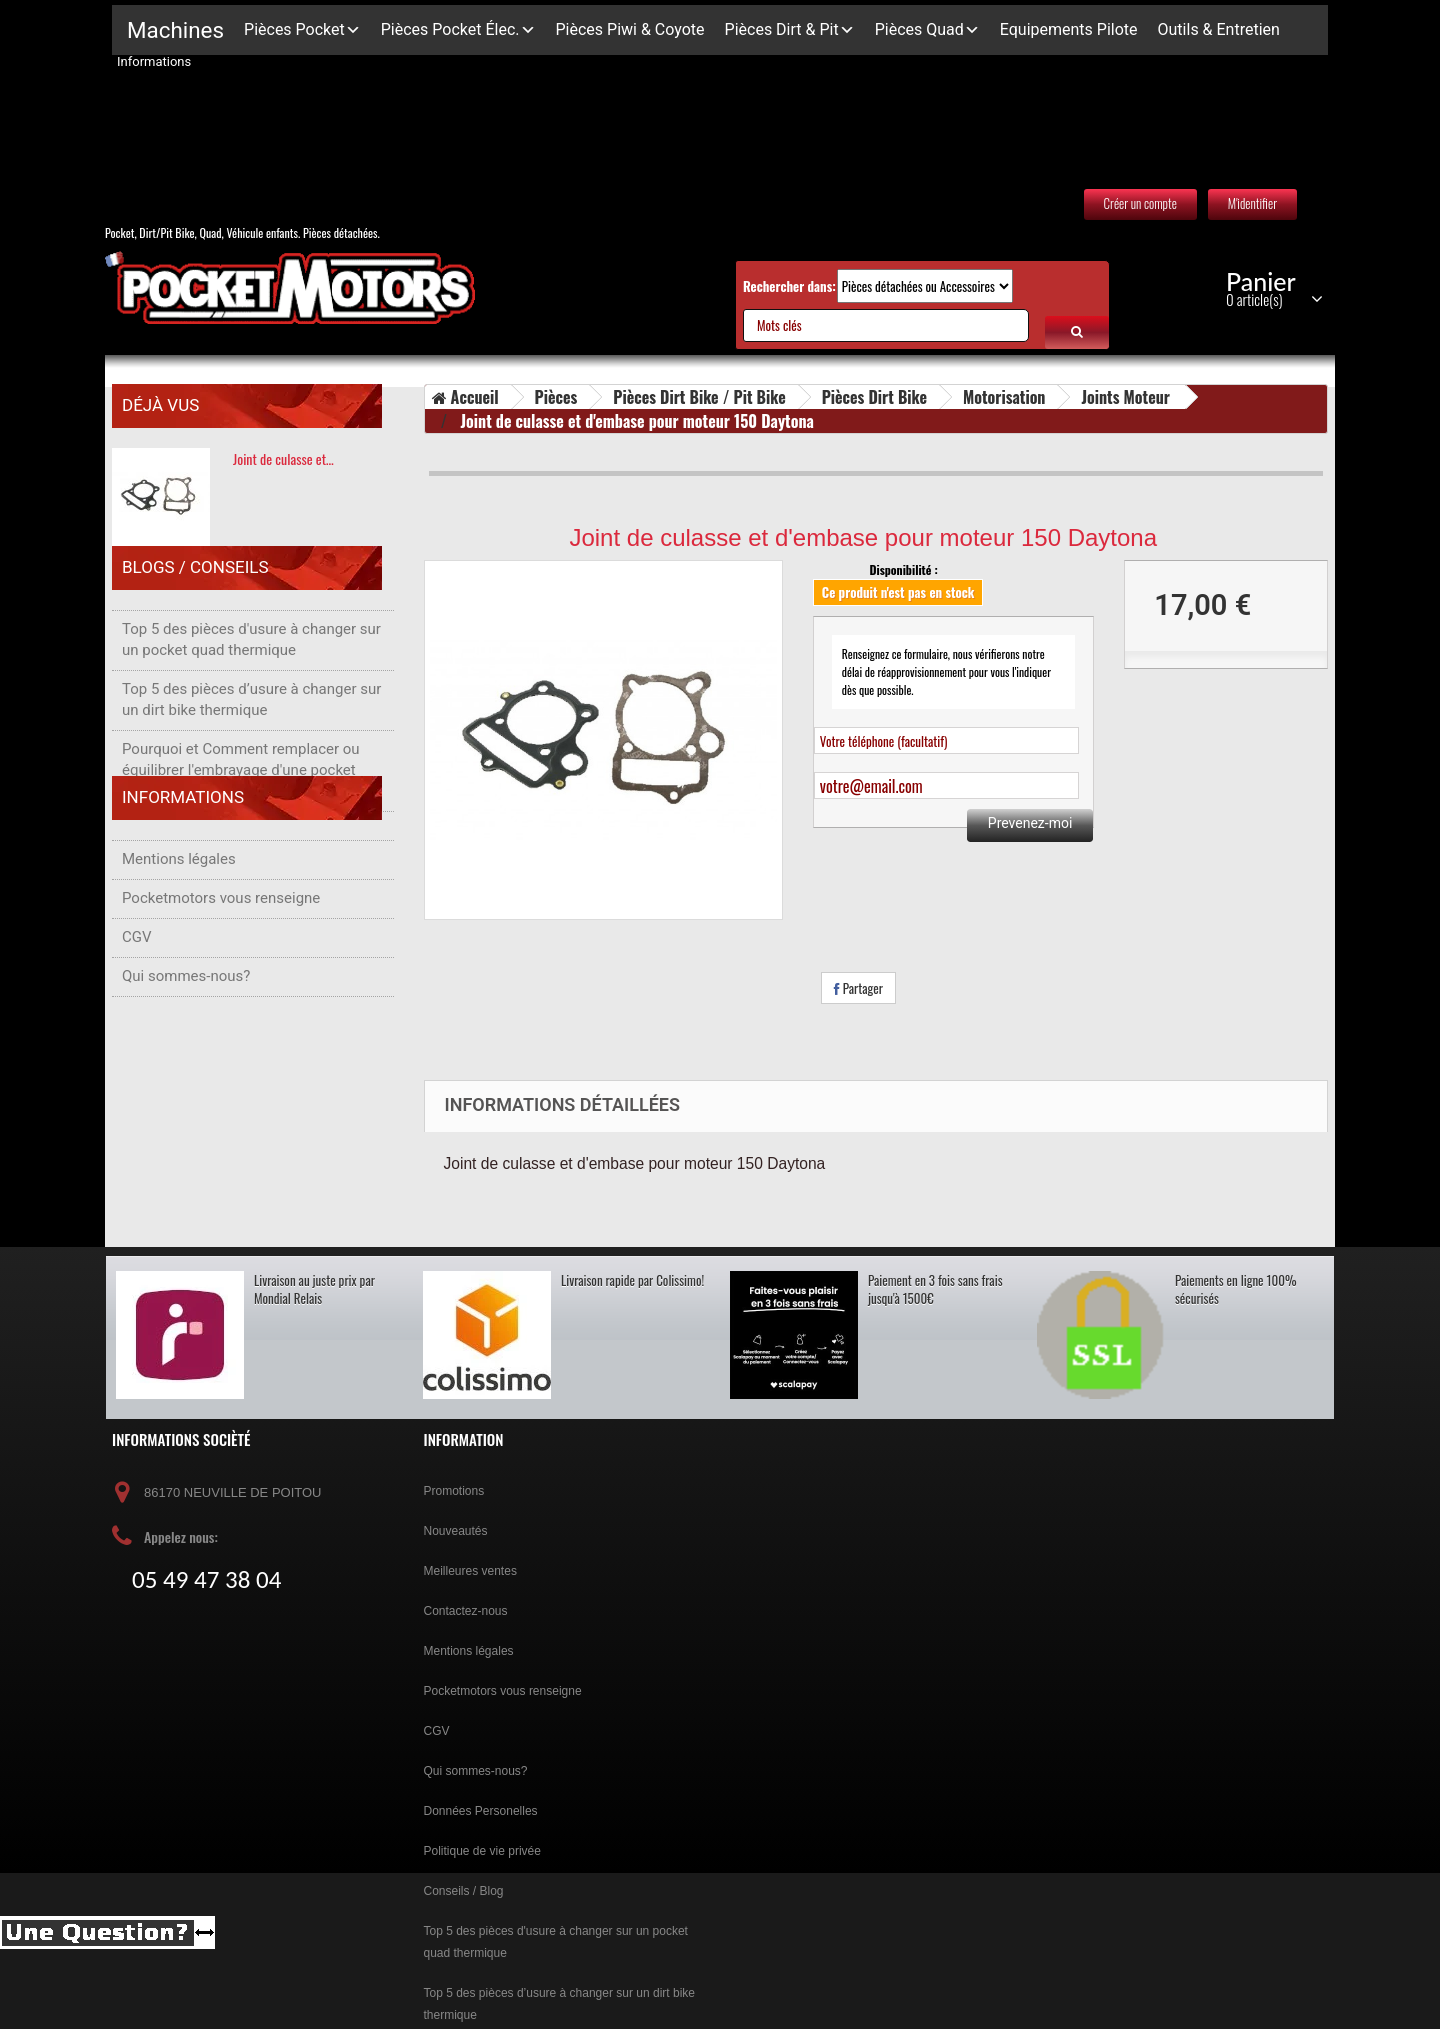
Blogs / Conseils (195, 597)
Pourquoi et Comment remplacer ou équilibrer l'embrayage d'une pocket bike (241, 790)
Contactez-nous (466, 1611)
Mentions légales (179, 935)
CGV (137, 1013)
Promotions (454, 1491)
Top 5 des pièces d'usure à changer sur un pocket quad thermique (251, 659)
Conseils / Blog (464, 1891)
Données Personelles (481, 1811)
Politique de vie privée (482, 1851)
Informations (183, 883)
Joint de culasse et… (283, 458)
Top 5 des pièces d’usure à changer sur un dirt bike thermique (251, 719)
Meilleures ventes (470, 1571)
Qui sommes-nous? (186, 1052)
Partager (858, 988)
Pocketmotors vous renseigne (221, 974)
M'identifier (1252, 203)
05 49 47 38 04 (206, 1580)
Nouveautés (456, 1531)
